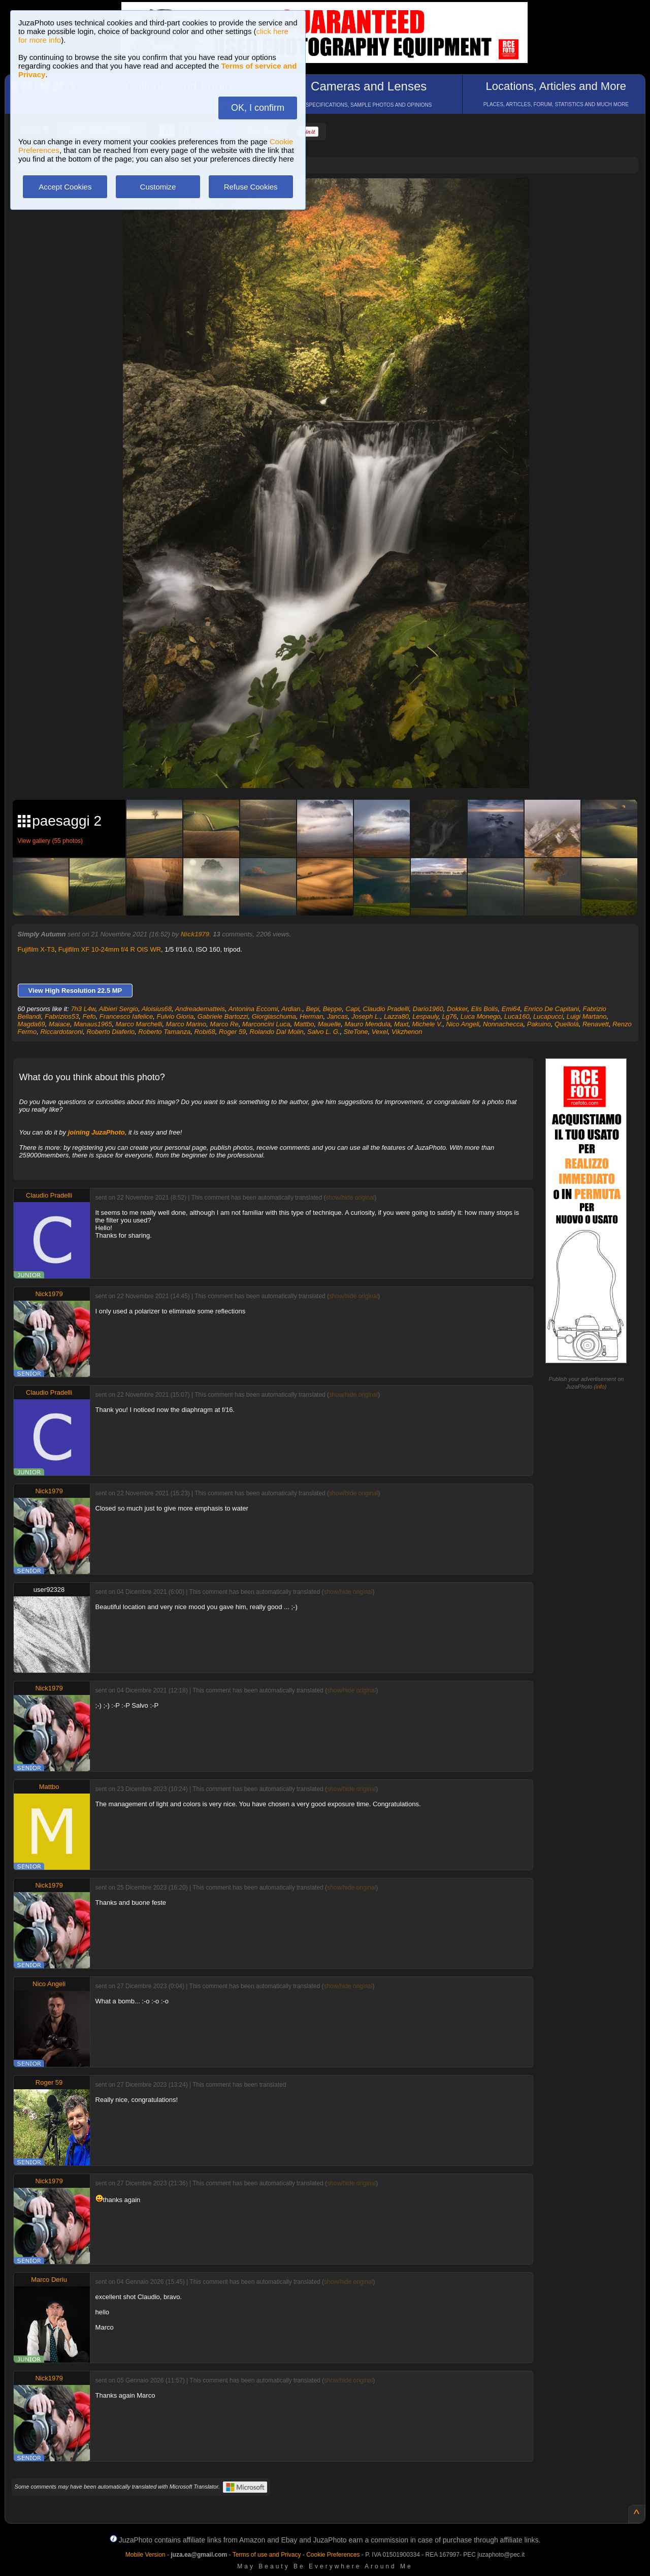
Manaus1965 (93, 1024)
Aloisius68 (157, 1009)
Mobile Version (145, 2554)
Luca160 (517, 1016)
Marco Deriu (49, 2279)
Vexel (380, 1031)
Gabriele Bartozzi (223, 1016)
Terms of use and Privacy (267, 2554)
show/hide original (350, 1197)
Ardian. (291, 1009)
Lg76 (449, 1016)
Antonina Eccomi (253, 1009)
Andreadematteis (200, 1009)
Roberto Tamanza (164, 1031)
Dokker (457, 1009)
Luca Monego (481, 1016)
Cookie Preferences (333, 2554)
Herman (311, 1016)
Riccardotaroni (61, 1031)
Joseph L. (365, 1016)
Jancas (337, 1016)
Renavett (595, 1024)
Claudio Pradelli (386, 1009)
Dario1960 (428, 1009)
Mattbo (304, 1024)
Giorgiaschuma (274, 1016)
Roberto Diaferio (110, 1031)
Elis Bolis (484, 1009)
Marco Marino (186, 1024)
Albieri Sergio (118, 1009)
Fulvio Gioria (175, 1016)
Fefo (89, 1016)
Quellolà (567, 1024)
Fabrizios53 (62, 1016)
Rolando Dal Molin (277, 1031)
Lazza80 (396, 1016)
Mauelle (329, 1024)
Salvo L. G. (323, 1031)
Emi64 (511, 1009)
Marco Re (224, 1024)
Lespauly (425, 1016)
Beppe (332, 1009)
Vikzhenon (407, 1031)
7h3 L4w (83, 1009)
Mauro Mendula (368, 1024)
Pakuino (539, 1024)
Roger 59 (232, 1031)
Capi (353, 1009)
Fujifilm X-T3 (36, 949)
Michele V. (427, 1024)
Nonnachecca (503, 1024)
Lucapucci (548, 1016)
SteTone (356, 1031)
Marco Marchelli (139, 1024)
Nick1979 (195, 934)
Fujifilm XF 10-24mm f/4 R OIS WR (109, 949)
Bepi (312, 1009)
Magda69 (31, 1024)
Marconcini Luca (266, 1024)
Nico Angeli (462, 1024)
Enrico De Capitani (551, 1009)
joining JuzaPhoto (96, 1132)
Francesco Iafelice (126, 1016)
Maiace (59, 1024)
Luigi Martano (587, 1016)
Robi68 (204, 1031)
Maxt (401, 1024)
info (600, 1387)
